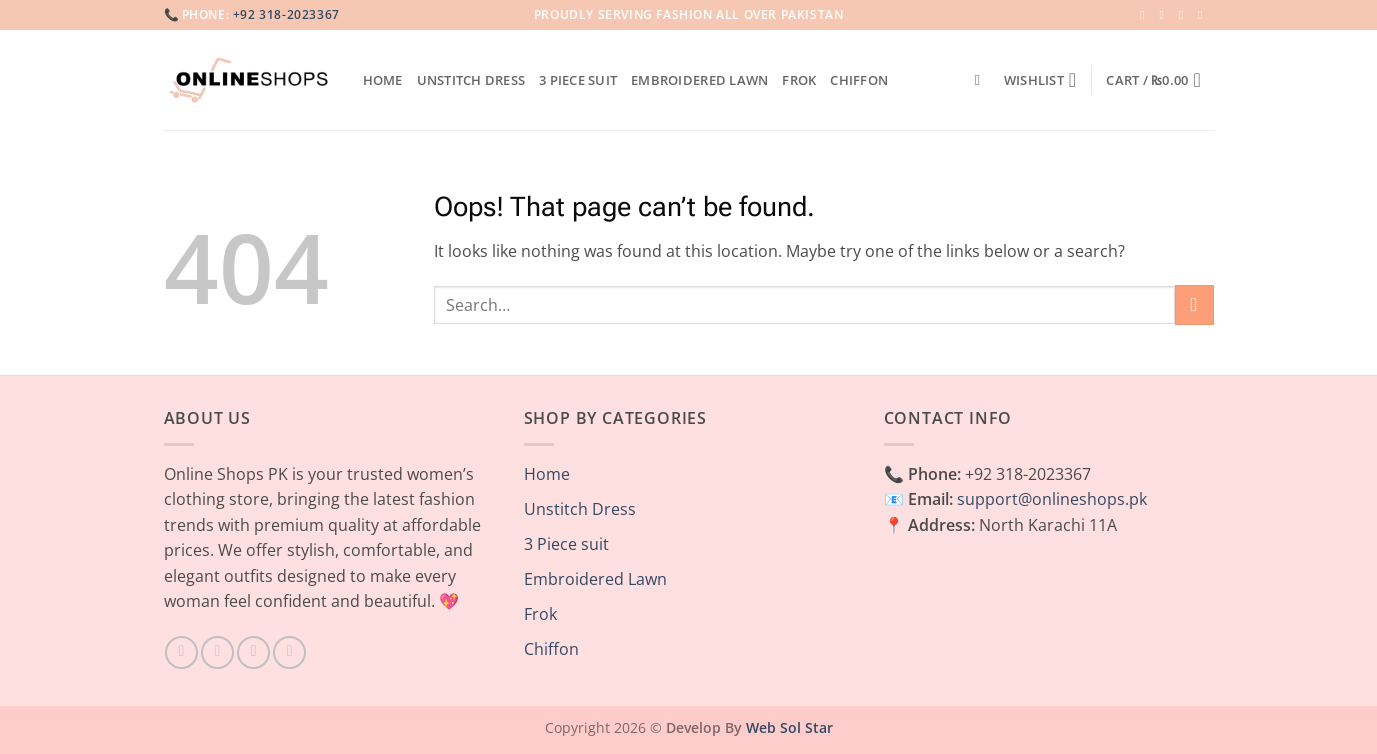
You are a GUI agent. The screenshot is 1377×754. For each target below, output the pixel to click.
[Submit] (1194, 304)
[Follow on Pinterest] (289, 652)
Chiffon (859, 80)
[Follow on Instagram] (1166, 15)
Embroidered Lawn (699, 80)
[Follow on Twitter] (1185, 15)
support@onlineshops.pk (1052, 499)
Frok (799, 80)
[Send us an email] (1204, 15)
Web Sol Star (789, 727)
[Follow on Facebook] (1146, 15)
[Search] (981, 80)
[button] (1159, 80)
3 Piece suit (578, 80)
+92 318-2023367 (286, 14)
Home (383, 80)
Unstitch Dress (471, 80)
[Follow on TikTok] (253, 652)
